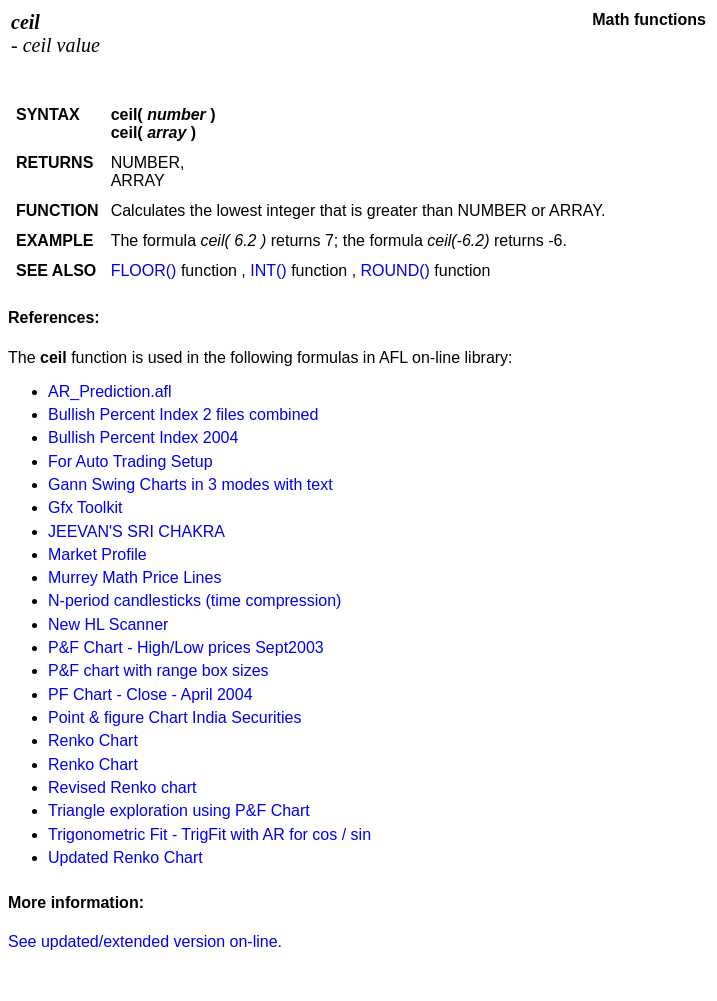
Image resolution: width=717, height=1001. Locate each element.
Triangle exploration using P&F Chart (179, 810)
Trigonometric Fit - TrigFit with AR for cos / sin (209, 834)
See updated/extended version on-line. (145, 941)
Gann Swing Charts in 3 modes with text (190, 484)
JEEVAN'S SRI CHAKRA (136, 531)
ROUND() (395, 270)
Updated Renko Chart (125, 857)
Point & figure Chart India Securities (174, 717)
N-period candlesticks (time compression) (194, 600)
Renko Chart (93, 740)
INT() (268, 270)
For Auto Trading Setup (130, 461)
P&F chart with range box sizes (158, 670)
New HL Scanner (108, 624)
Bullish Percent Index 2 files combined (183, 414)
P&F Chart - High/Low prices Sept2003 (186, 647)
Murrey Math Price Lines (134, 577)
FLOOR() (144, 270)
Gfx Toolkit (85, 507)
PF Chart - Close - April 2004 (150, 694)
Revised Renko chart (122, 787)
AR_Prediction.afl (110, 391)
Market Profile (97, 554)
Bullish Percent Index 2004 (143, 437)
